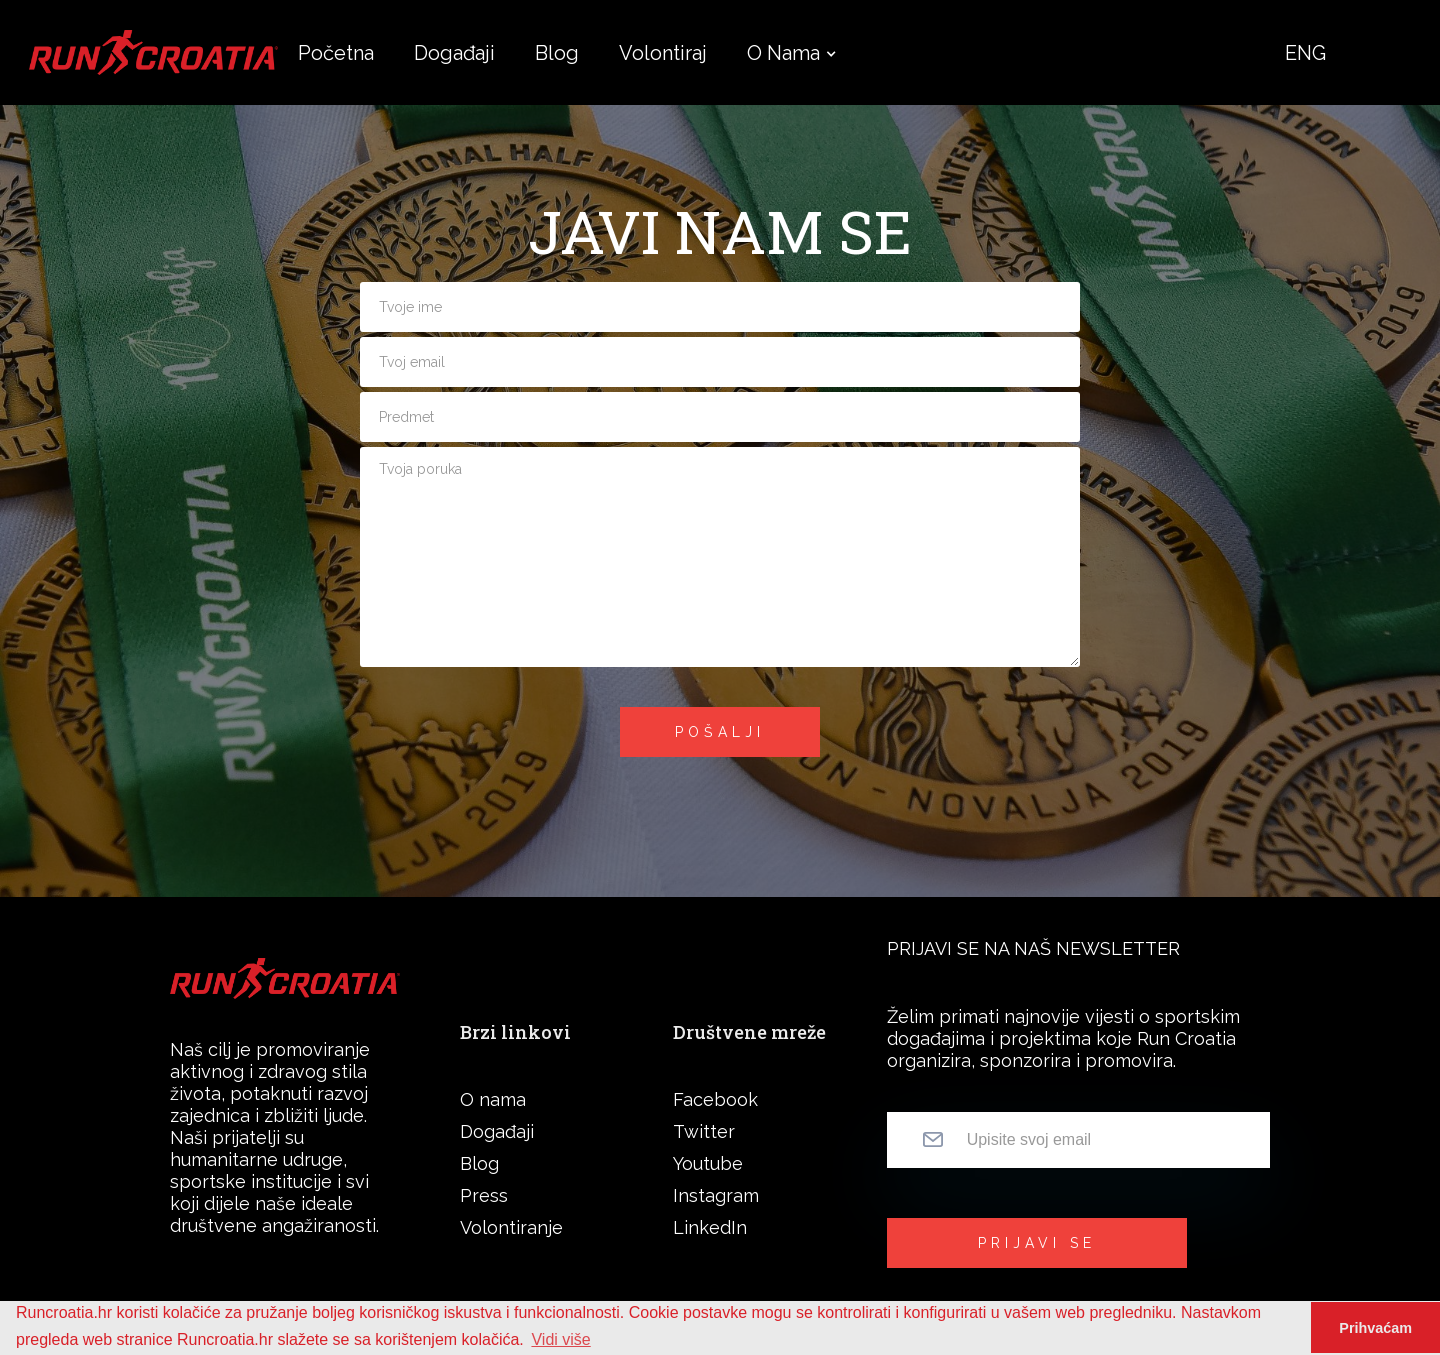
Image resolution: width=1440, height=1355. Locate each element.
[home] (153, 52)
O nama (783, 53)
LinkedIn (710, 1227)
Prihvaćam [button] (1375, 1328)
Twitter (704, 1131)
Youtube (708, 1163)
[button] (783, 53)
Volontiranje (511, 1227)
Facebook (715, 1099)
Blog (479, 1163)
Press (484, 1195)
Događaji (497, 1131)
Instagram (716, 1195)
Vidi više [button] (560, 1339)
